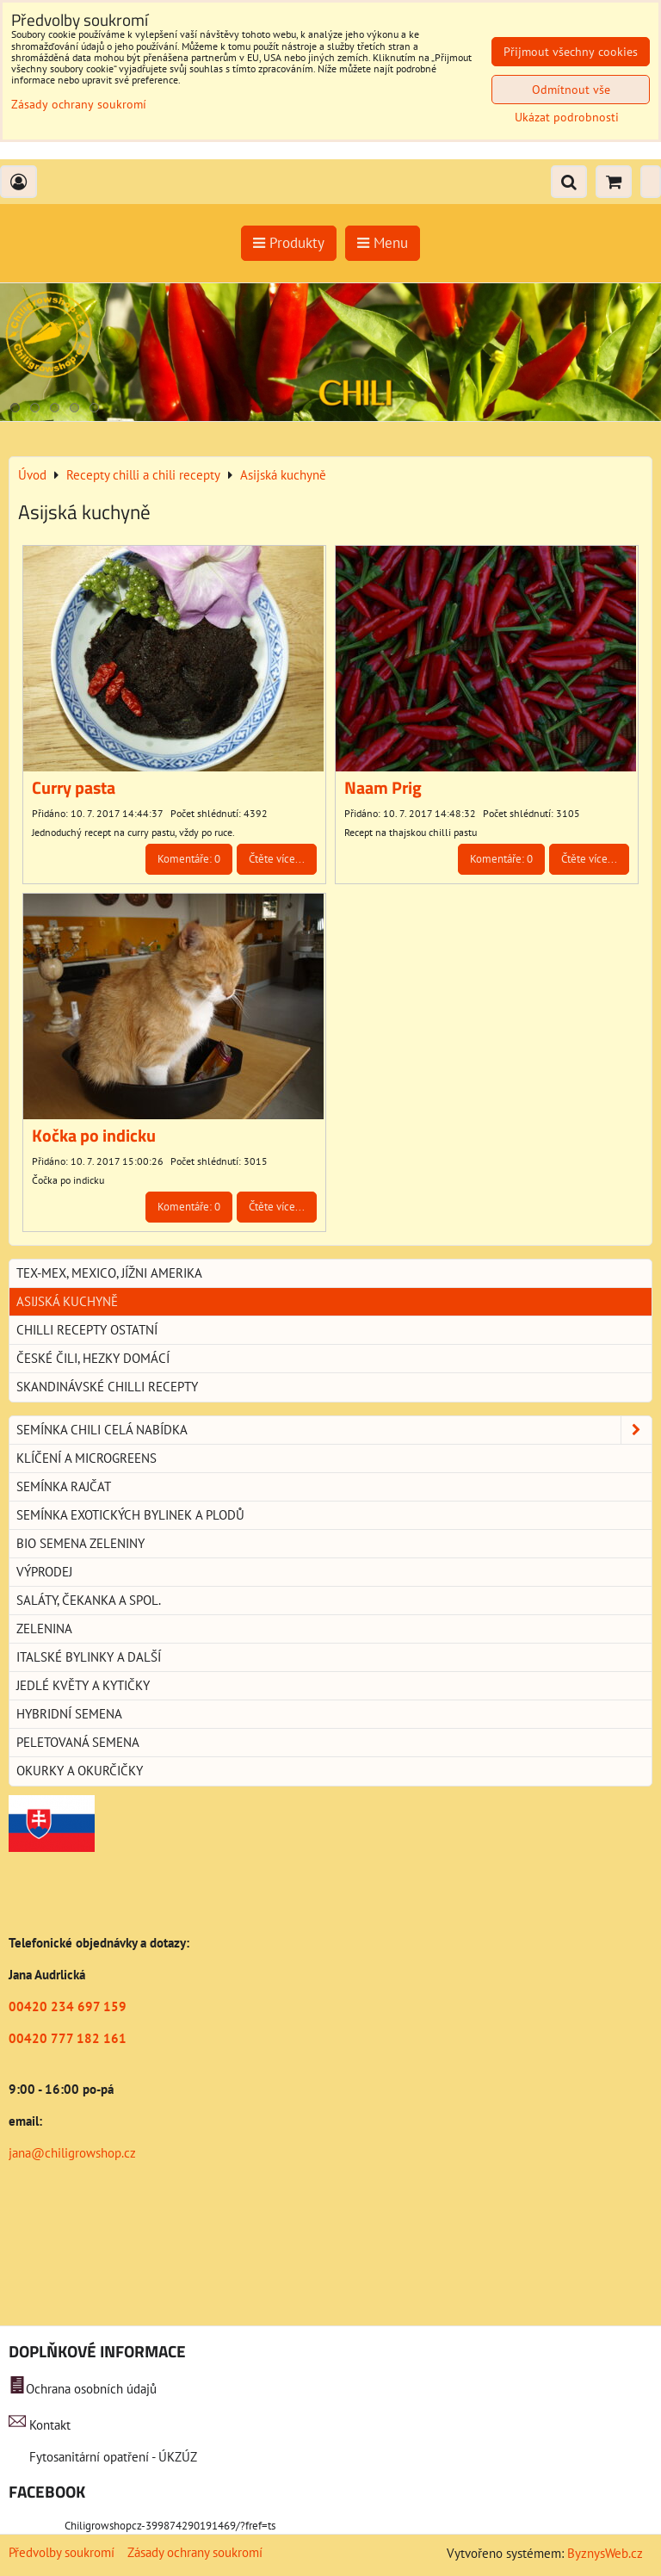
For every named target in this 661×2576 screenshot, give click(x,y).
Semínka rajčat (63, 1486)
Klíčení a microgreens (86, 1458)
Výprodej (44, 1572)
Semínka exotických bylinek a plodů (130, 1515)
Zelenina (44, 1628)
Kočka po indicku (94, 1136)
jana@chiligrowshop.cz (72, 2153)
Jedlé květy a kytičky (83, 1685)
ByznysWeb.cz (605, 2553)
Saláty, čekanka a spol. (88, 1600)
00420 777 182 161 (68, 2038)
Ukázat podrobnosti (567, 117)
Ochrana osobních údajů (91, 2389)
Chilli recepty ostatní (87, 1330)
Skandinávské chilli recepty (107, 1386)
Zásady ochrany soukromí (195, 2552)
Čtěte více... (277, 858)
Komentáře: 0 (189, 858)
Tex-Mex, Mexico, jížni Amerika (109, 1273)
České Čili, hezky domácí (93, 1358)
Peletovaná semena (77, 1742)
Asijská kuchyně (67, 1301)
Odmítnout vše (571, 89)
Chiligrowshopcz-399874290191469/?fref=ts (170, 2525)
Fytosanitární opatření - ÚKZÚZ (111, 2457)
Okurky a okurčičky (79, 1770)
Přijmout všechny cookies (570, 51)
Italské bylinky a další (88, 1657)
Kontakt (50, 2425)
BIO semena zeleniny (80, 1543)
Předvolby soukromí (61, 2552)
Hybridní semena (69, 1714)
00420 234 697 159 (68, 2006)
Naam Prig (383, 788)
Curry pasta (73, 788)
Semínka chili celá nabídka (334, 1430)
